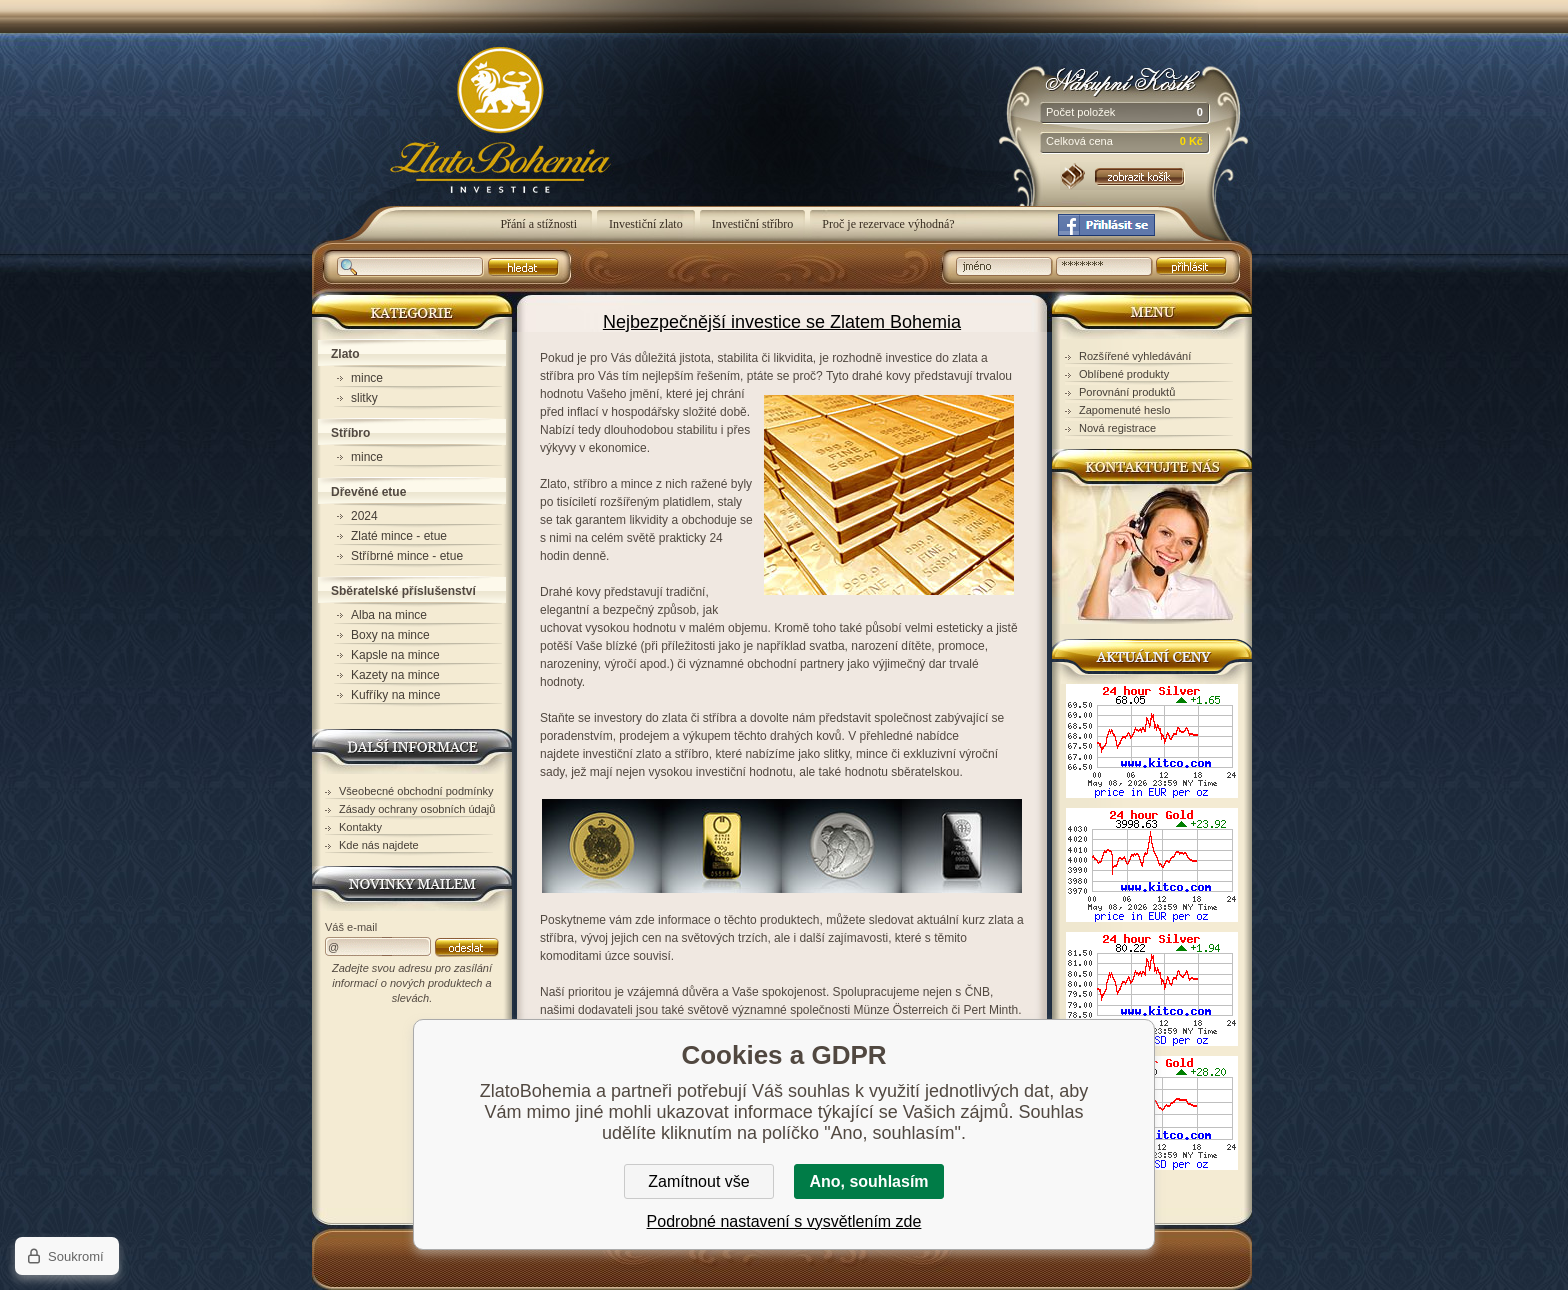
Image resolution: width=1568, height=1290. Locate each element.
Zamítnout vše (698, 1181)
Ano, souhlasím (868, 1181)
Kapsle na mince (395, 655)
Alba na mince (389, 615)
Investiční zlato (646, 224)
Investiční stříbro (753, 224)
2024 (364, 516)
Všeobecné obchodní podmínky (416, 791)
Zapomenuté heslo (1124, 410)
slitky (364, 398)
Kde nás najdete (379, 845)
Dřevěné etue (368, 492)
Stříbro (350, 433)
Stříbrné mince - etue (407, 556)
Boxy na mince (390, 635)
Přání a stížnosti (540, 224)
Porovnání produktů (1127, 392)
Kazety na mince (395, 675)
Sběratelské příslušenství (403, 591)
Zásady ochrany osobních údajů (417, 809)
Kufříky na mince (395, 695)
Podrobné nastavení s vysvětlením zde (784, 1221)
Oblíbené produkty (1124, 374)
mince (367, 378)
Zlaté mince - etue (399, 536)
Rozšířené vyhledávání (1135, 356)
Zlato (345, 354)
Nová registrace (1117, 428)
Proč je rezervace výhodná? (888, 224)
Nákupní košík (1124, 79)
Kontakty (360, 827)
